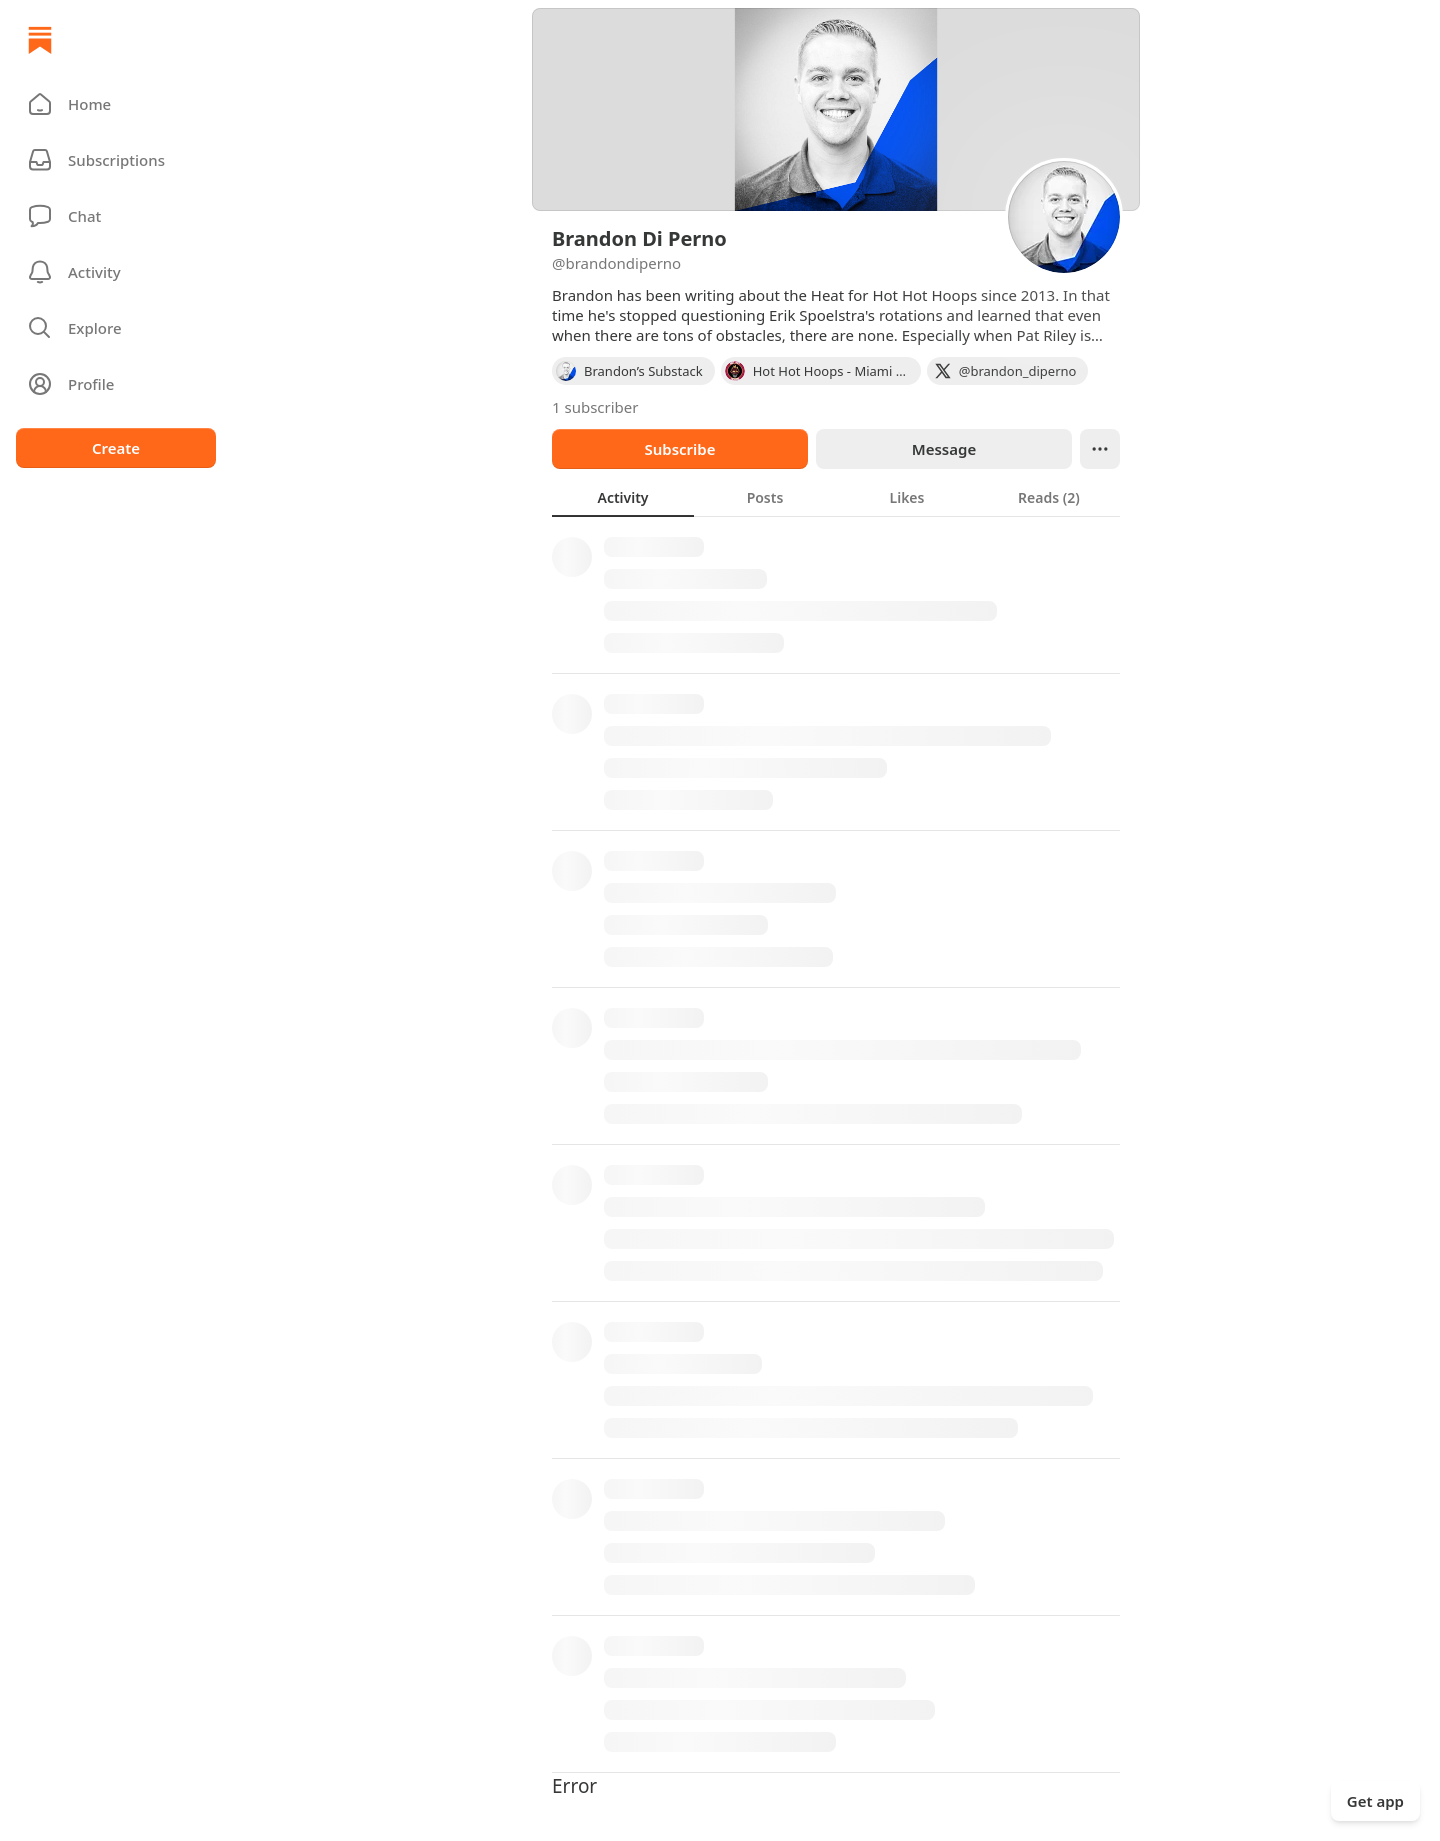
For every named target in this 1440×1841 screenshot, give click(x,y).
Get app (1375, 1801)
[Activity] (116, 272)
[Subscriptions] (116, 160)
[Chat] (116, 216)
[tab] (623, 497)
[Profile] (116, 384)
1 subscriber (595, 407)
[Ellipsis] (1100, 449)
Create (116, 448)
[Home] (40, 40)
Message (944, 449)
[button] (116, 104)
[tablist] (836, 497)
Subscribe (679, 449)
